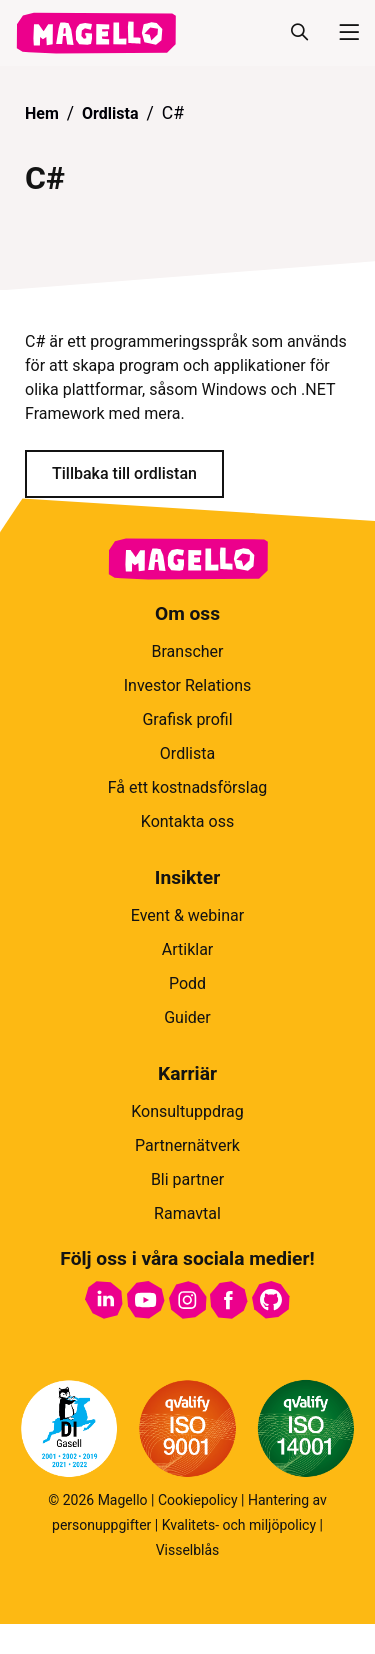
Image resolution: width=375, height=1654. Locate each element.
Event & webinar (187, 915)
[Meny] (341, 33)
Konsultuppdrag (187, 1111)
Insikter (187, 877)
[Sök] (299, 33)
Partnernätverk (187, 1145)
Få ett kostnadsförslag (188, 787)
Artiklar (188, 949)
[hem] (96, 33)
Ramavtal (187, 1213)
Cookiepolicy (198, 1500)
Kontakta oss (187, 821)
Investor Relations (187, 685)
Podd (187, 983)
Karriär (187, 1073)
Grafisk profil (187, 719)
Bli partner (187, 1179)
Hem (42, 113)
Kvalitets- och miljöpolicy (239, 1525)
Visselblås (188, 1550)
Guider (187, 1017)
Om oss (187, 613)
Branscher (188, 651)
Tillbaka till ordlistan (124, 473)
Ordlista (110, 113)
